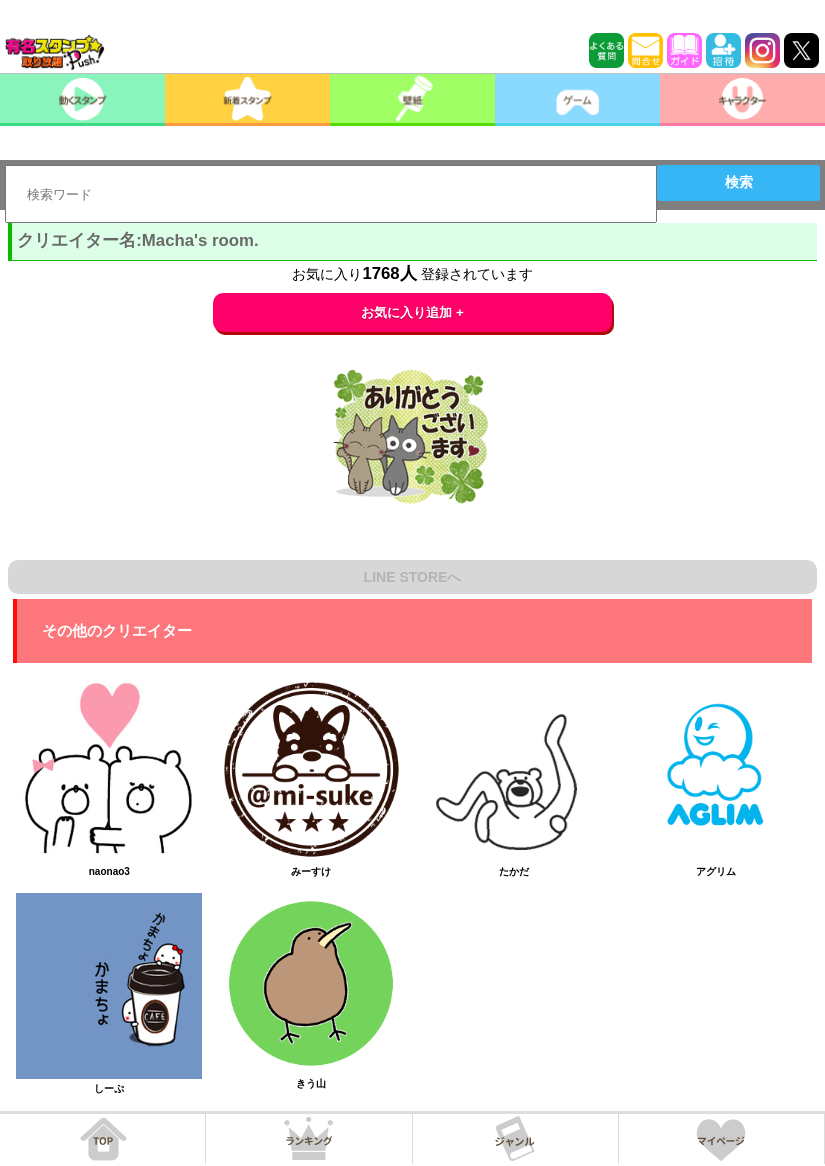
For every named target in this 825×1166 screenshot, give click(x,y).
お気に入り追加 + (412, 312)
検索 (739, 182)
